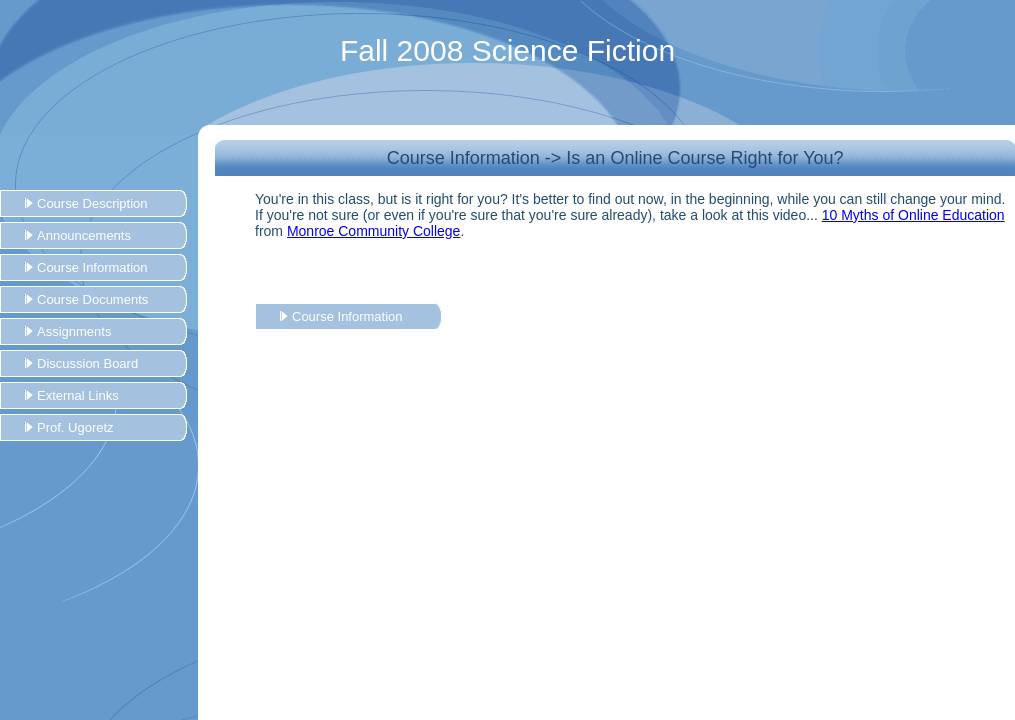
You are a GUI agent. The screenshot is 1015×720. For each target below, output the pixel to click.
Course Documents (92, 299)
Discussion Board (87, 363)
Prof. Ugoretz (75, 427)
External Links (78, 395)
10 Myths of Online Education (913, 215)
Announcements (84, 235)
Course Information (92, 267)
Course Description (92, 203)
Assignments (74, 331)
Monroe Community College (374, 231)
